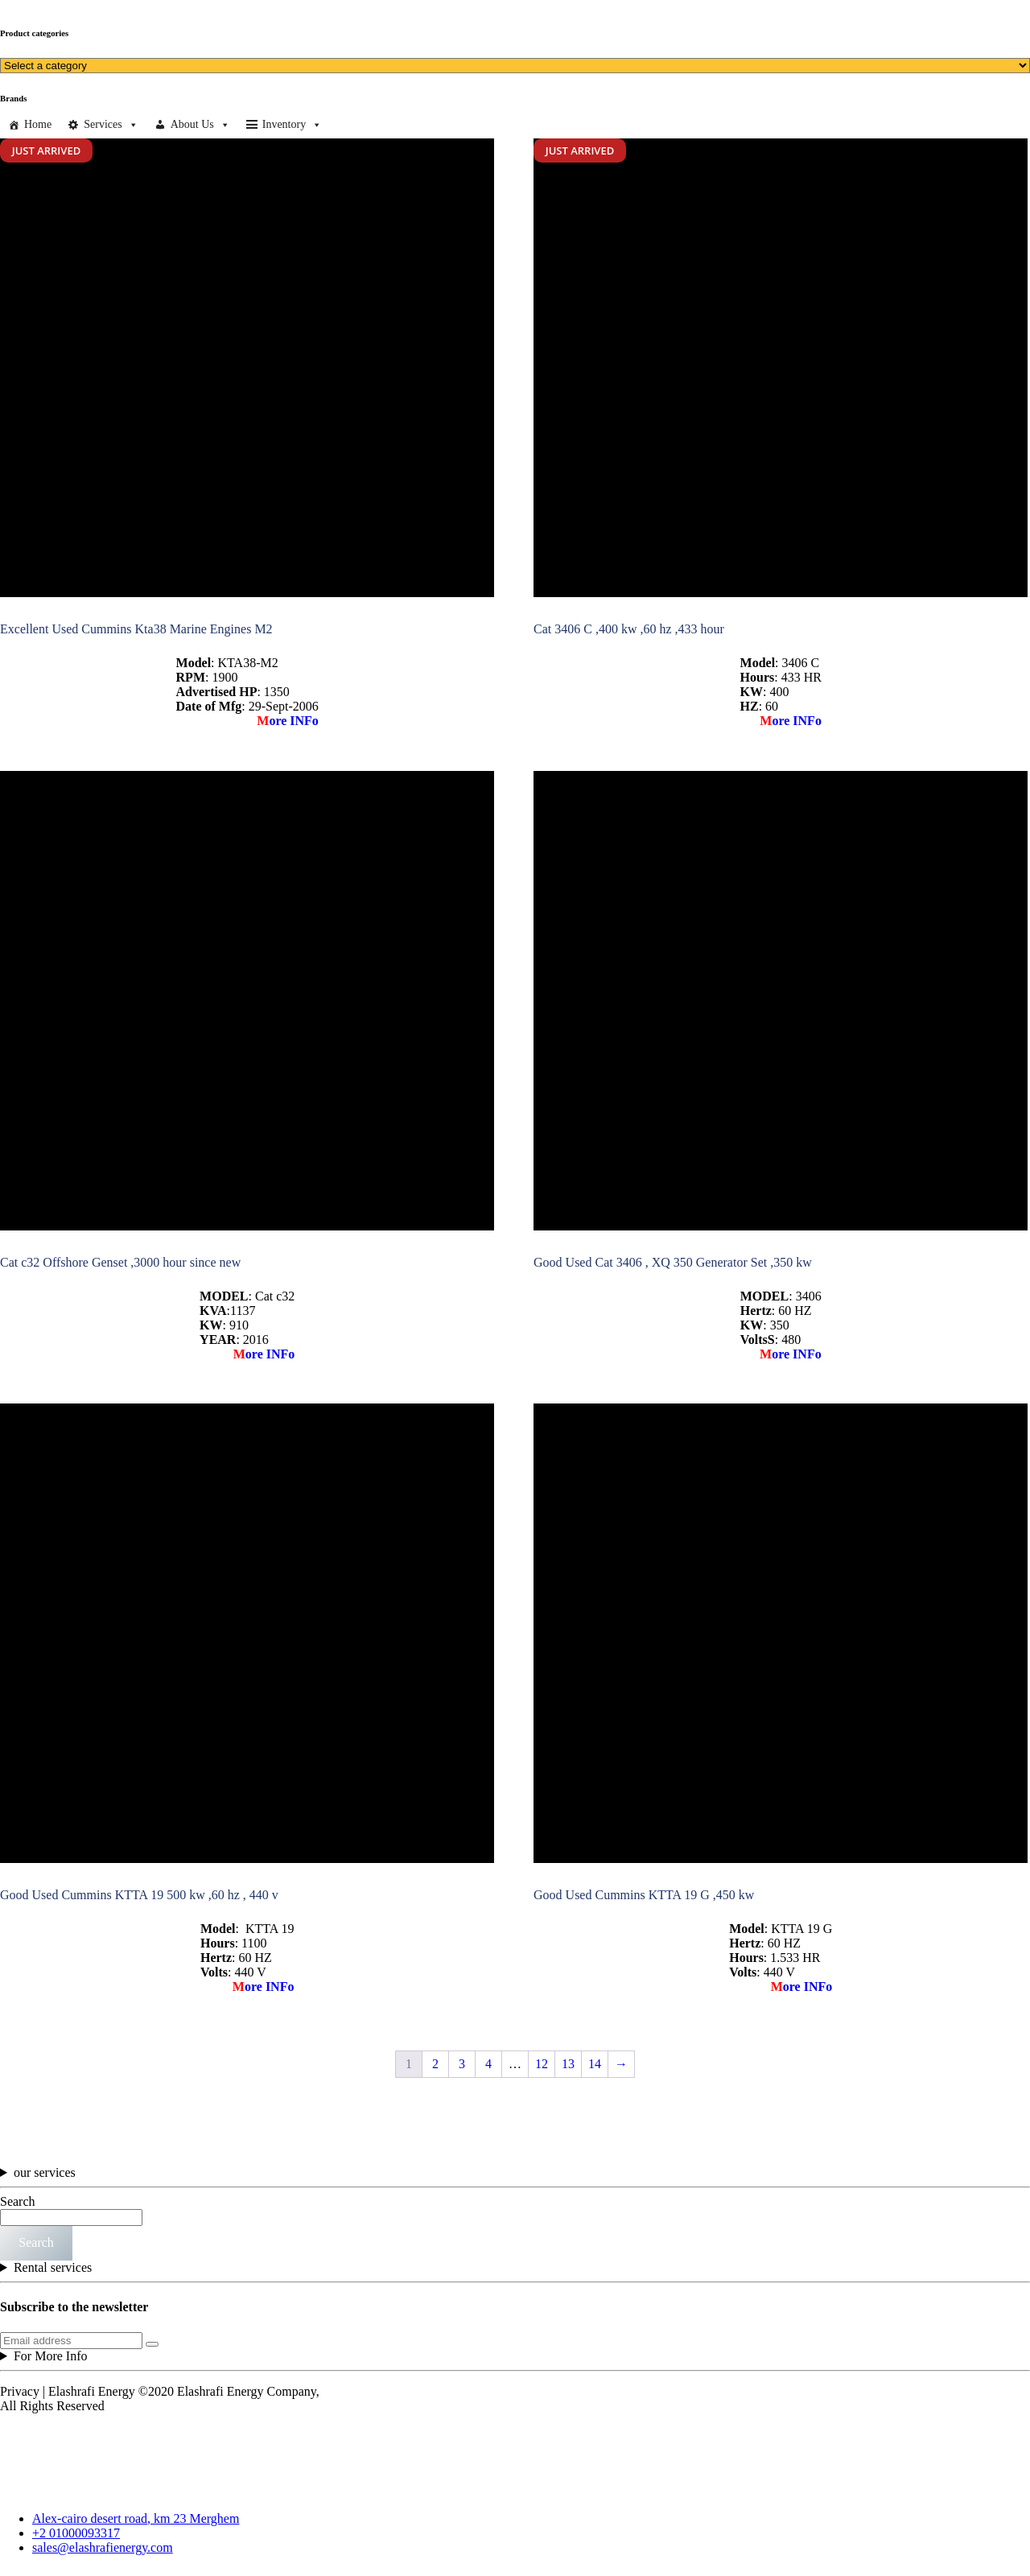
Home (38, 124)
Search (17, 2201)
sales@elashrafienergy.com (102, 2547)
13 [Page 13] (568, 2064)
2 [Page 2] (435, 2064)
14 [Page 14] (594, 2064)
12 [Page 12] (541, 2064)
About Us (200, 125)
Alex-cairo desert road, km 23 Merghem (135, 2518)
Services (111, 125)
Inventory (292, 125)
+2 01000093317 (76, 2533)
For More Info (51, 2356)
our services (45, 2172)
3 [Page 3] (462, 2064)
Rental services (53, 2267)
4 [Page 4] (488, 2064)
